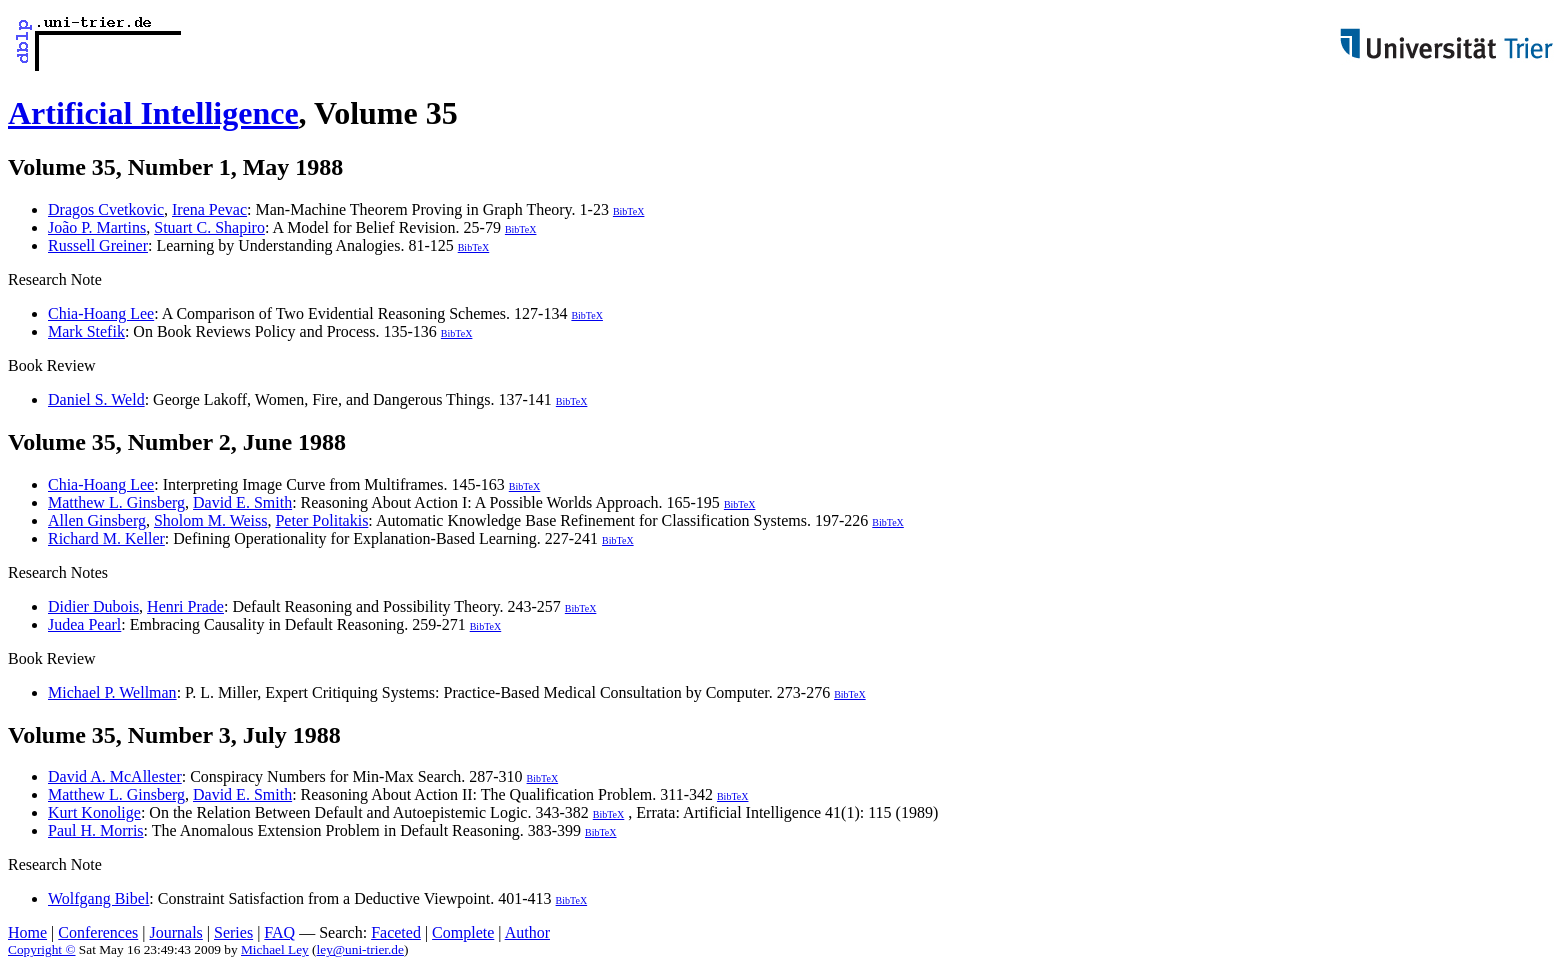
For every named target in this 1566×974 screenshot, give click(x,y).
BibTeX (629, 211)
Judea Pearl (84, 624)
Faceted (396, 932)
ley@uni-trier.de (360, 949)
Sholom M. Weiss (211, 520)
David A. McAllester (115, 776)
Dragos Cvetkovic (106, 209)
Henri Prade (185, 606)
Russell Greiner (98, 245)
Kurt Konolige (94, 812)
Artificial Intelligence (153, 113)
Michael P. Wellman (112, 692)
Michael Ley (275, 949)
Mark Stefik (86, 331)
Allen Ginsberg (97, 520)
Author (527, 932)
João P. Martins (97, 227)
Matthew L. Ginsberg (116, 502)
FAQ (279, 932)
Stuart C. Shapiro (209, 227)
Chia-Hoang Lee (101, 313)
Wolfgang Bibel (98, 898)
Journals (175, 932)
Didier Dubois (93, 606)
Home (27, 932)
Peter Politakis (321, 520)
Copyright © (42, 949)
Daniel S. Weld (96, 399)
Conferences (98, 932)
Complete (463, 932)
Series (233, 932)
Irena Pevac (209, 209)
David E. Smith (242, 502)
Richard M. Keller (106, 538)
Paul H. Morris (96, 830)
